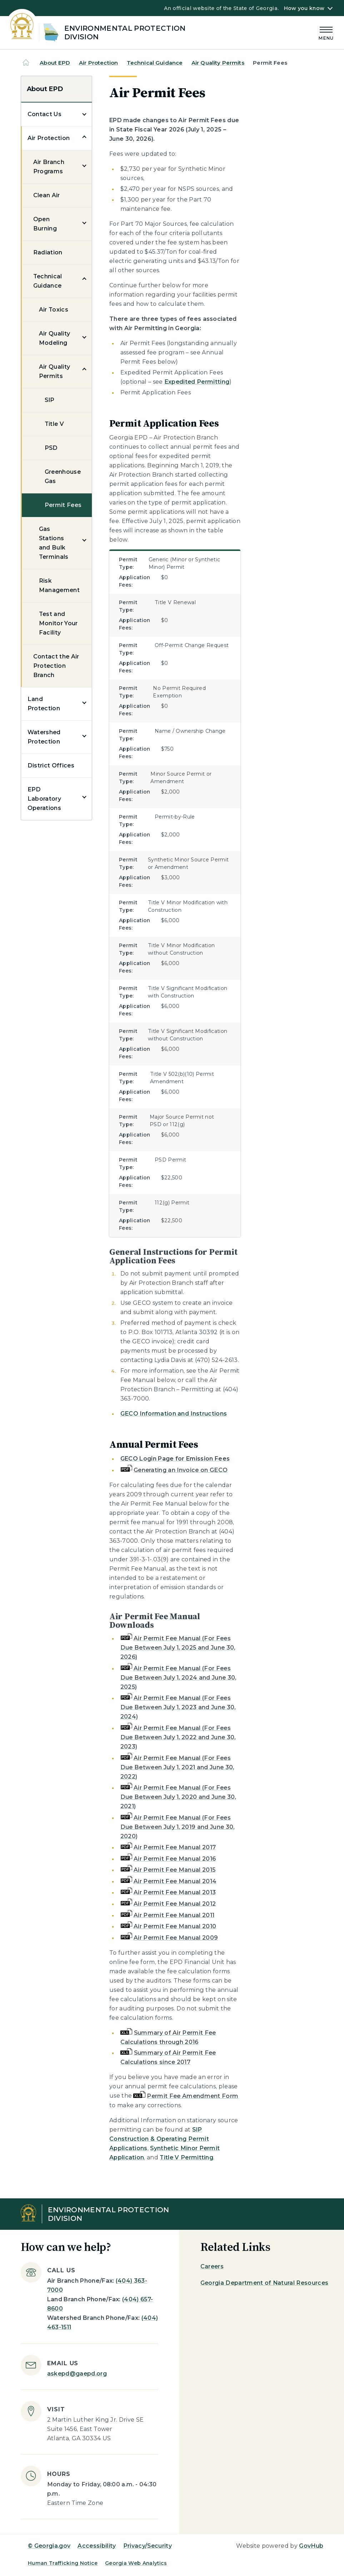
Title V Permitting (186, 2157)
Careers (212, 2266)
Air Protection (98, 62)
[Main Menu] (326, 32)
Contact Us (44, 114)
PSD (51, 447)
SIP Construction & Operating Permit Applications (159, 2139)
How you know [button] (304, 8)
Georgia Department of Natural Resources (264, 2282)
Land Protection (44, 704)
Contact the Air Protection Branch (56, 665)
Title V (54, 424)
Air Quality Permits (217, 62)
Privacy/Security (147, 2545)
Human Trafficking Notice (63, 2563)
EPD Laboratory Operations (44, 798)
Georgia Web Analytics (136, 2563)
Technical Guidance (155, 62)
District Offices (51, 765)
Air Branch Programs (48, 167)
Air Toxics (53, 309)
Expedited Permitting (196, 381)
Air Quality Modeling (54, 338)
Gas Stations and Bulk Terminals (54, 543)
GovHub (311, 2545)
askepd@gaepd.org (77, 2373)
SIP (50, 400)
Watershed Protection (44, 737)
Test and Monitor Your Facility (58, 623)
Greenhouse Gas (63, 476)
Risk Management (59, 585)
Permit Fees (63, 505)
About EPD (55, 62)
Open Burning (45, 224)
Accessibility (97, 2545)
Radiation (48, 252)
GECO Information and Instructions (173, 1413)
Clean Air (46, 195)
